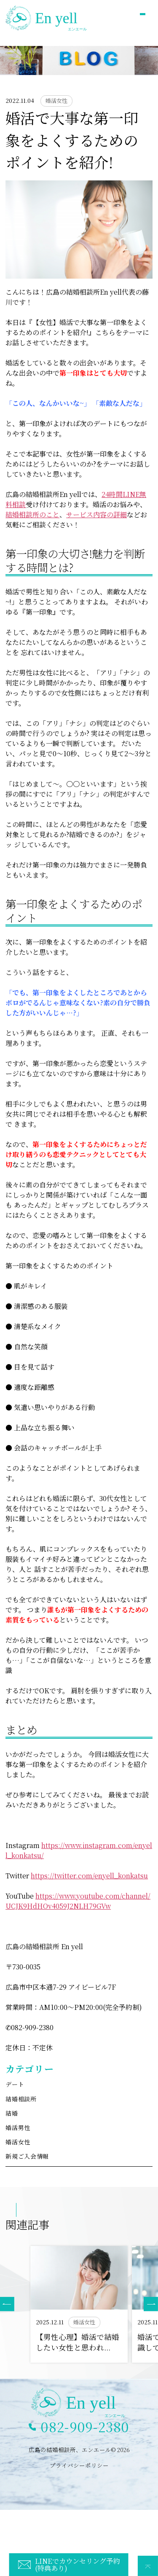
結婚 (11, 2113)
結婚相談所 (21, 2099)
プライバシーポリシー (79, 2465)
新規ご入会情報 (27, 2156)
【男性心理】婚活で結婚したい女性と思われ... (77, 2342)
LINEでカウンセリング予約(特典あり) (77, 2564)
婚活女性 (17, 2142)
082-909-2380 (85, 2427)
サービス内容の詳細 (96, 514)
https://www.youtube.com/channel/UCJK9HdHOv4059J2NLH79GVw (77, 1901)
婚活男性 (17, 2127)
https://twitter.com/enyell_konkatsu (89, 1875)
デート (14, 2084)
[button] (151, 2304)
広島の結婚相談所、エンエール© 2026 (79, 2449)
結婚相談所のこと (32, 514)
